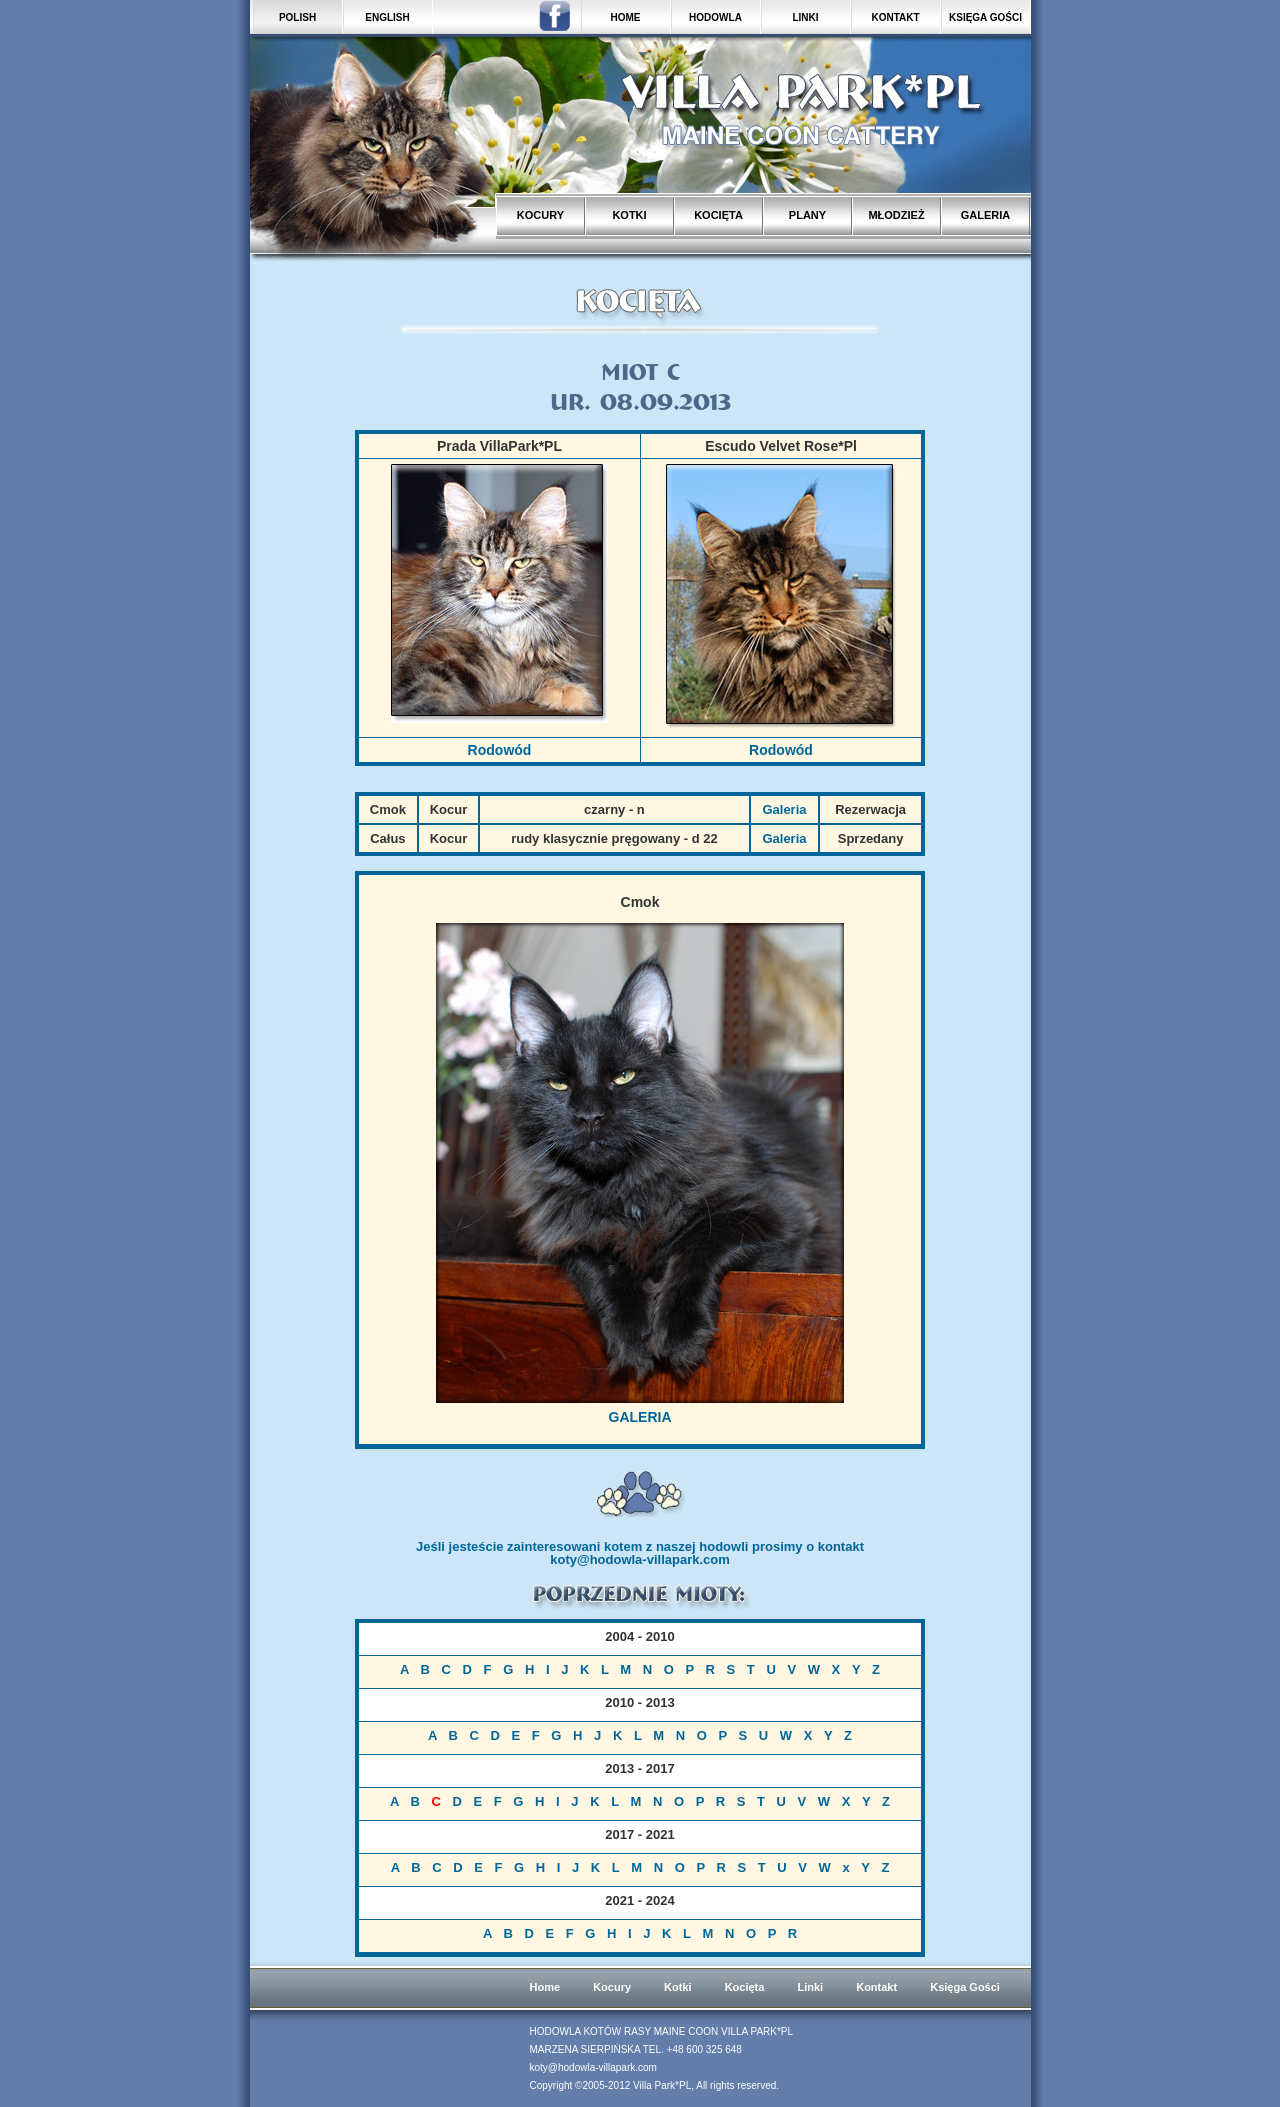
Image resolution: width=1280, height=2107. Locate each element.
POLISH (297, 17)
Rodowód (500, 750)
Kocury (612, 1987)
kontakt (841, 1546)
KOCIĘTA (718, 215)
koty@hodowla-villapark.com (640, 1559)
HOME (626, 17)
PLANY (807, 215)
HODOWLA (715, 17)
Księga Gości (965, 1987)
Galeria (784, 809)
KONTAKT (895, 17)
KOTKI (629, 215)
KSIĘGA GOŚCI (985, 17)
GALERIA (986, 215)
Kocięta (745, 1987)
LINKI (805, 17)
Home (545, 1987)
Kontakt (876, 1987)
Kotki (678, 1987)
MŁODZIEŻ (896, 215)
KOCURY (540, 215)
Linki (810, 1987)
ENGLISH (387, 17)
